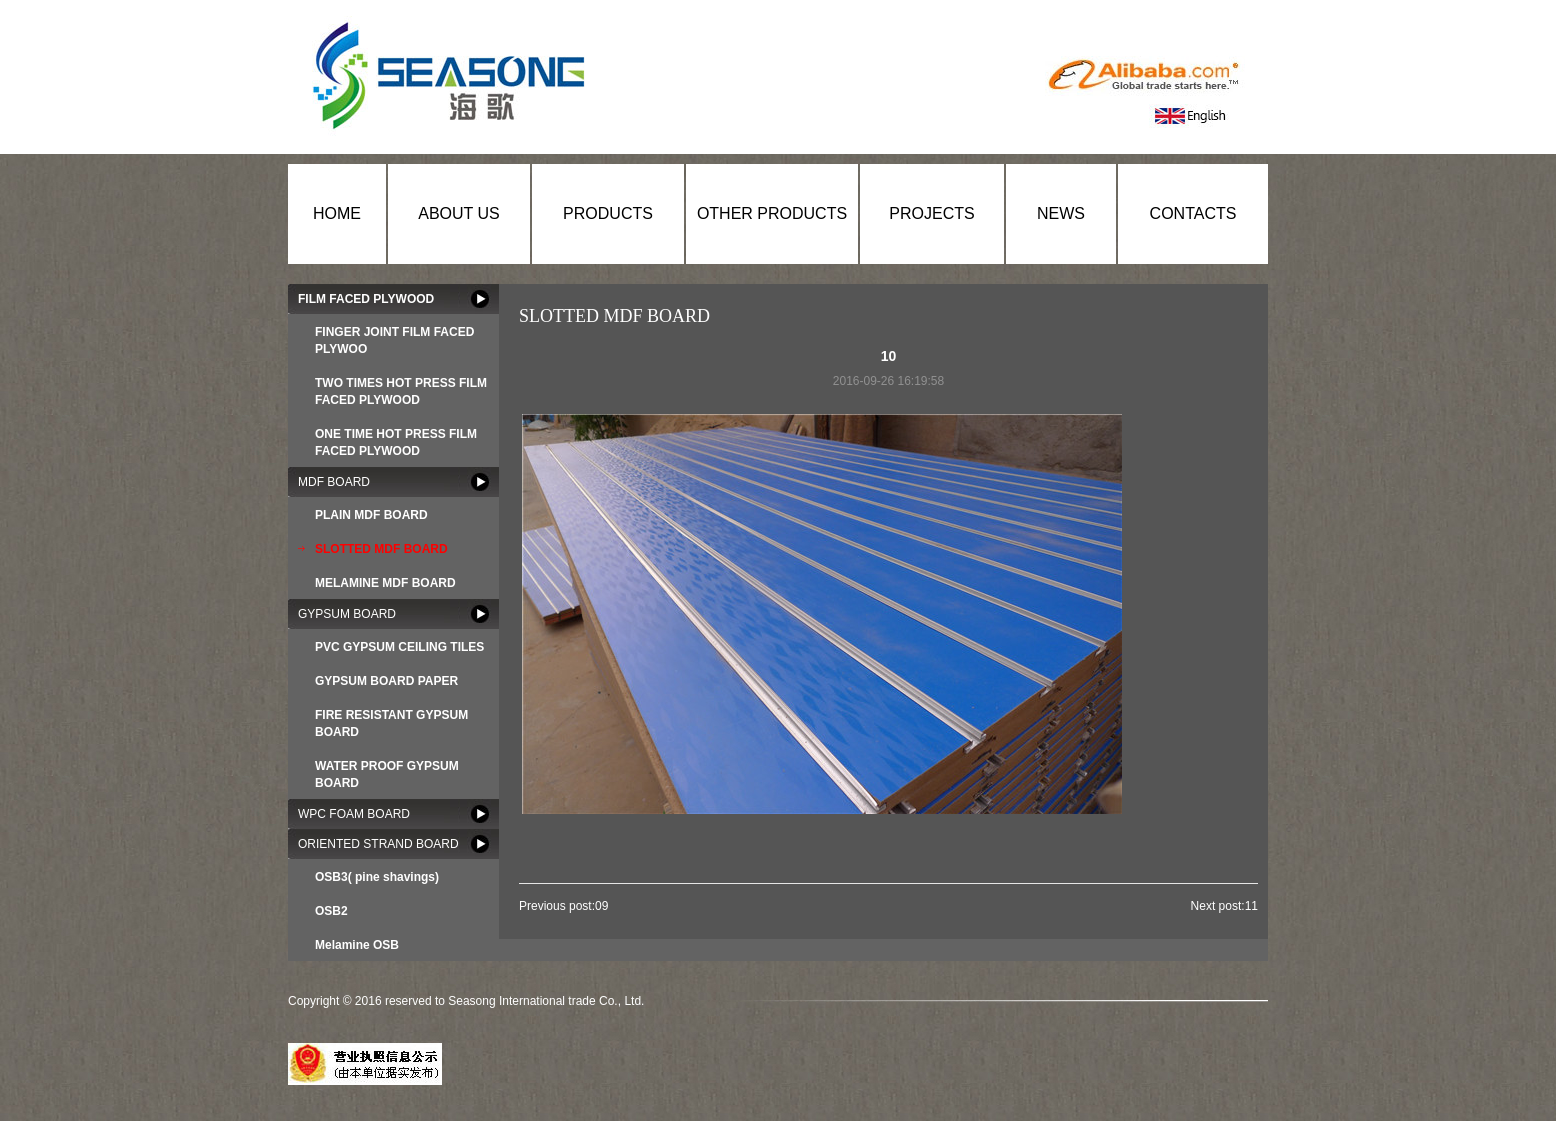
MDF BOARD (334, 482)
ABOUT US (459, 213)
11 (1251, 906)
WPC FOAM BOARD (354, 814)
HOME (337, 213)
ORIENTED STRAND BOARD (378, 844)
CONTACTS (1193, 213)
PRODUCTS (608, 213)
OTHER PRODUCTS (772, 213)
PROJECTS (931, 213)
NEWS (1061, 213)
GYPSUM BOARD (347, 614)
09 (601, 906)
